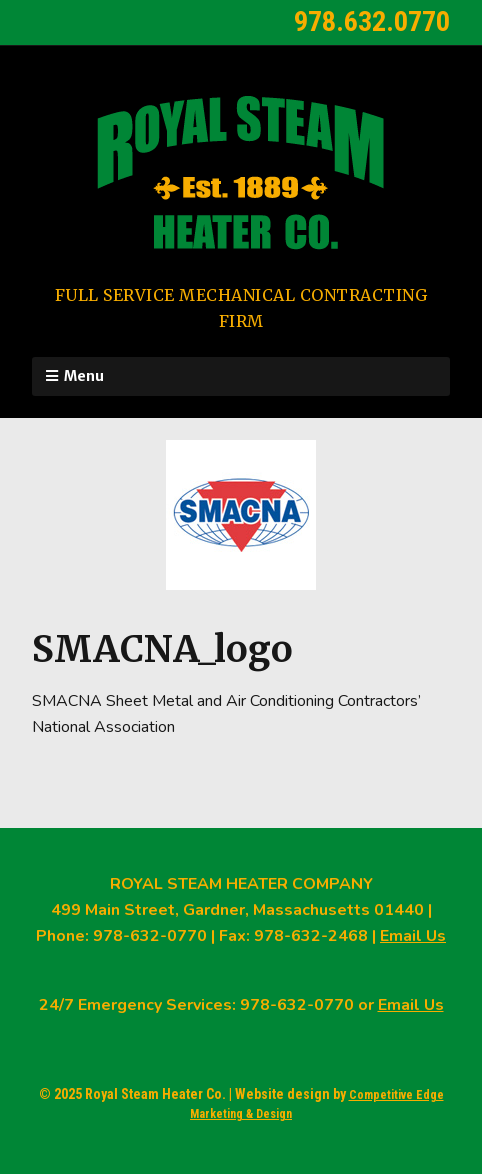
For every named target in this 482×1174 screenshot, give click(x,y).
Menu (84, 376)
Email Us (413, 936)
